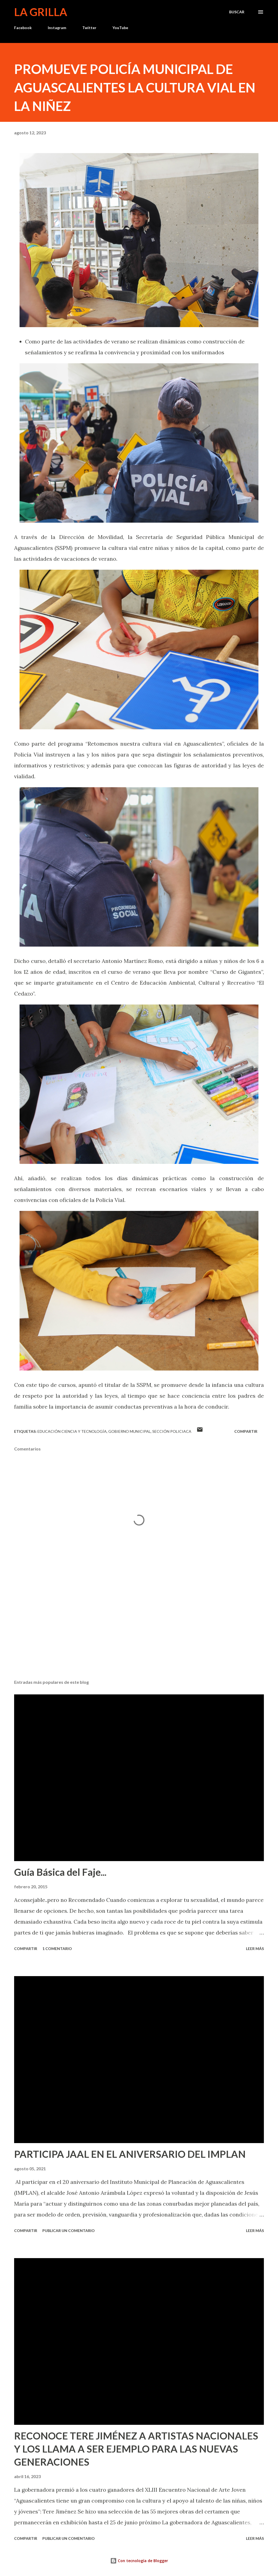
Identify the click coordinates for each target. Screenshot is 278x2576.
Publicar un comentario (68, 2230)
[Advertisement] (139, 1633)
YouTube (120, 27)
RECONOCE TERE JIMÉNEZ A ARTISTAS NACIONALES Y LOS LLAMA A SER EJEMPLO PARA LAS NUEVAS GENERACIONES (136, 2449)
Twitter (89, 27)
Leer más (255, 1948)
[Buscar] (236, 12)
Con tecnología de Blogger (139, 2560)
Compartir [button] (245, 1431)
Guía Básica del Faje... (60, 1872)
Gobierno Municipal (129, 1431)
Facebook (23, 27)
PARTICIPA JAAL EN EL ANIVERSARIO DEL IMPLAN (130, 2154)
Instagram (57, 27)
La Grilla (40, 11)
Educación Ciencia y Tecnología (72, 1431)
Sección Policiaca (171, 1431)
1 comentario (57, 1948)
